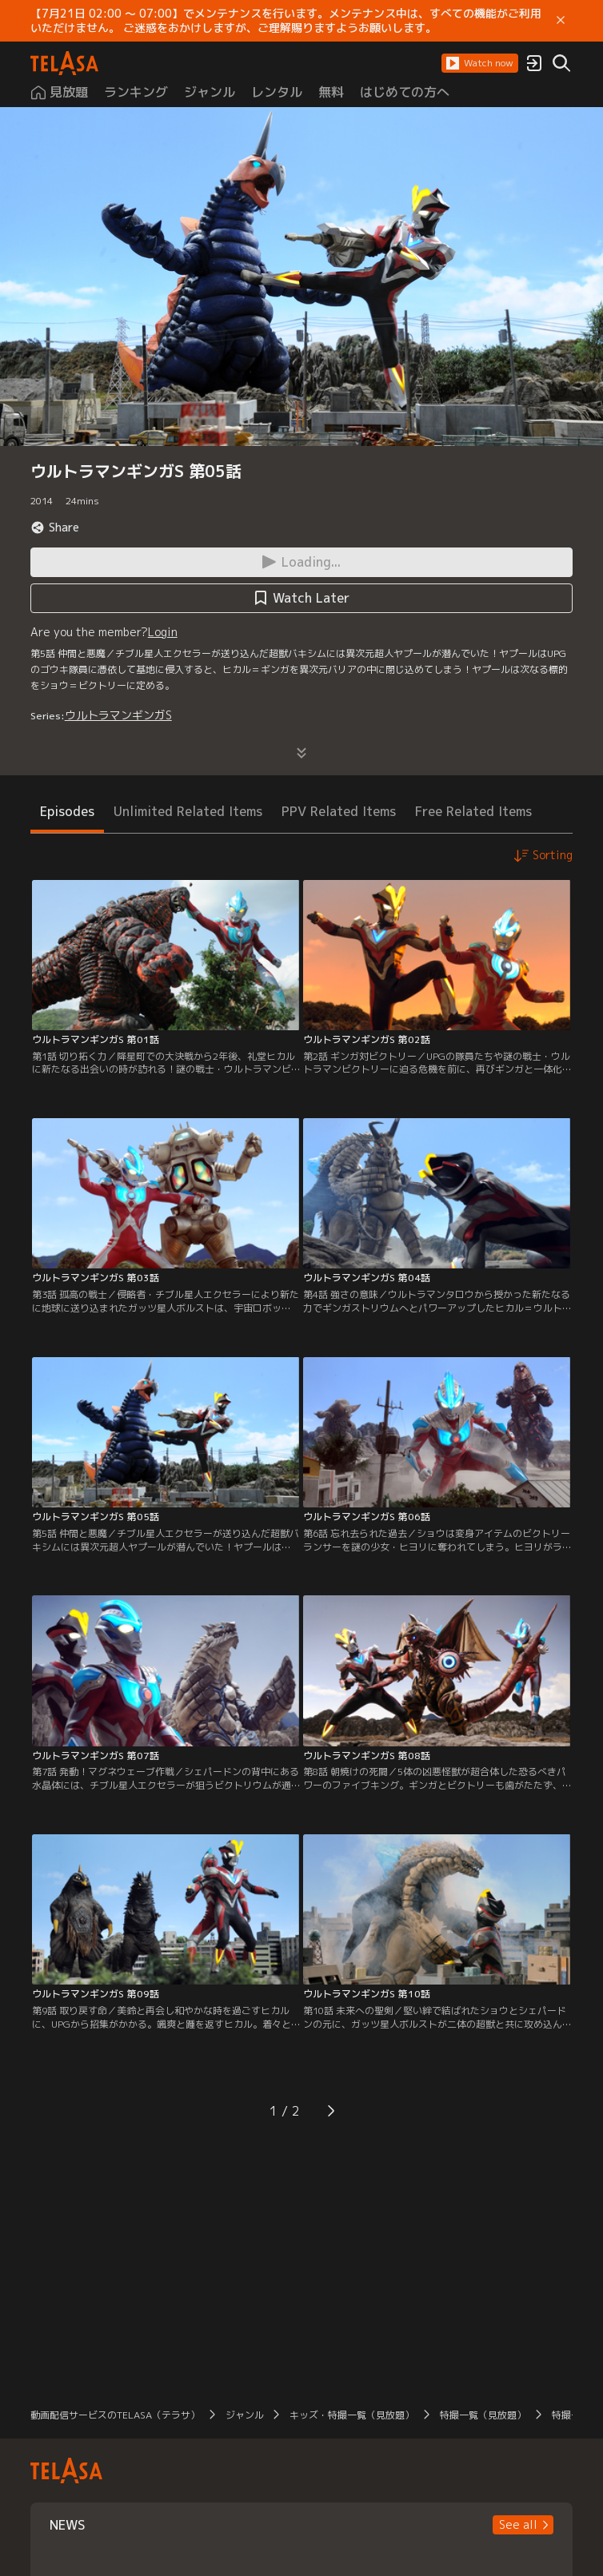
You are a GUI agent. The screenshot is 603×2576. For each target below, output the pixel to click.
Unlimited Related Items (188, 811)
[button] (479, 63)
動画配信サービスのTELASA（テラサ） (115, 2415)
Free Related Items (473, 811)
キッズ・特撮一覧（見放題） (352, 2415)
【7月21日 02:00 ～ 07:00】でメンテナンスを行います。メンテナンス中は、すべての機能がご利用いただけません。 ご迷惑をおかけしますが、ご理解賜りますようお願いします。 (285, 20)
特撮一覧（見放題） (483, 2415)
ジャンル (245, 2415)
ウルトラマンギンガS (118, 715)
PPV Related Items (339, 811)
